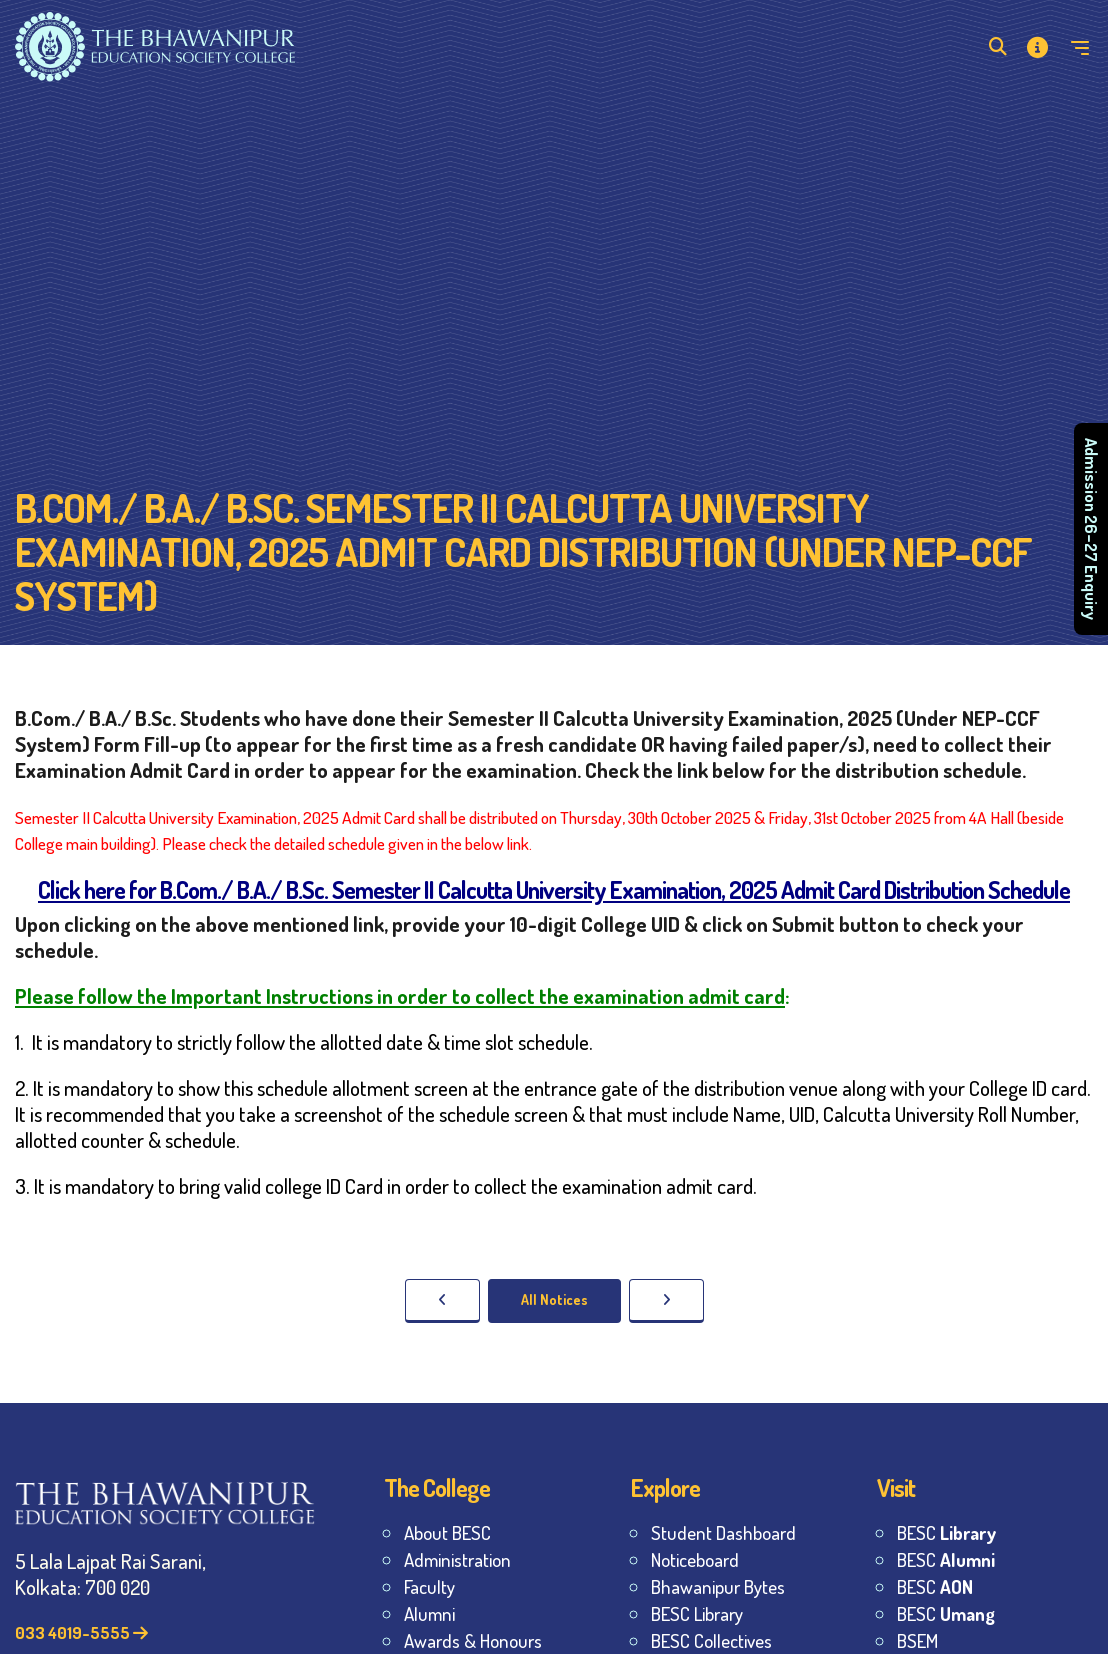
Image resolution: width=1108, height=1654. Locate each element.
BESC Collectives (711, 1640)
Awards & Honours (473, 1640)
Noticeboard (695, 1559)
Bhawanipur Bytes (718, 1586)
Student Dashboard (723, 1532)
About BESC (447, 1532)
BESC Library (697, 1613)
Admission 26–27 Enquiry (1091, 529)
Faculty (429, 1586)
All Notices (554, 1299)
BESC (946, 1532)
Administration (457, 1559)
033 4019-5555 (81, 1632)
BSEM (917, 1640)
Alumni (429, 1613)
